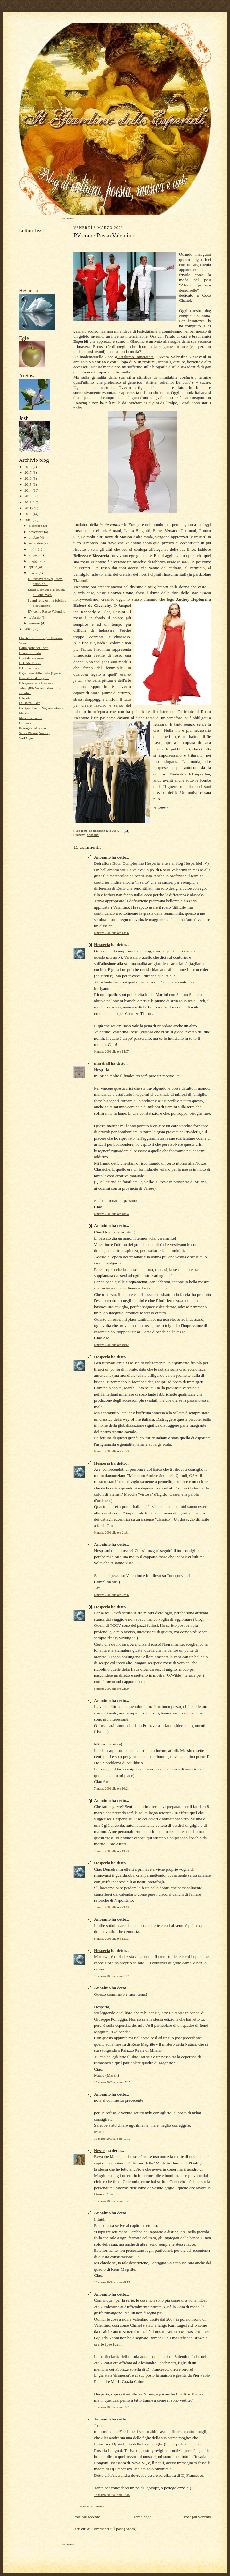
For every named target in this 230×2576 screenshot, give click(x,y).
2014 (28, 490)
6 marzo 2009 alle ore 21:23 (111, 1451)
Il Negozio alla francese (36, 683)
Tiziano (79, 580)
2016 (28, 478)
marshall (102, 1063)
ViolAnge (26, 738)
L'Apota (24, 698)
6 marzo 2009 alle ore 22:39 (111, 1688)
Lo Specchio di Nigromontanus (41, 708)
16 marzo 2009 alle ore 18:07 (112, 2495)
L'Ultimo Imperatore (135, 356)
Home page (142, 2517)
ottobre (34, 537)
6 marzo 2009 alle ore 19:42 (111, 1345)
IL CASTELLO (30, 663)
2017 (28, 472)
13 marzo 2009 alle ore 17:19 (112, 2138)
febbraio (35, 617)
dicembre (36, 525)
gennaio (35, 623)
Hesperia (102, 944)
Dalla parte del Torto (33, 648)
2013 (28, 496)
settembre (36, 543)
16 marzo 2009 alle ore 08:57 (112, 2282)
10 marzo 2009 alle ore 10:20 (112, 1976)
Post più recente (86, 2517)
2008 (28, 629)
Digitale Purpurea (31, 658)
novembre (36, 532)
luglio (33, 549)
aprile (33, 567)
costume (93, 835)
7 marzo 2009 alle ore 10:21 (111, 1788)
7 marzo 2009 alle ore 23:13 (111, 1907)
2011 (28, 508)
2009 (28, 520)
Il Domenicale (29, 668)
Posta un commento (92, 2506)
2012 (28, 502)
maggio (34, 561)
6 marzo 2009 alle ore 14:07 (111, 1051)
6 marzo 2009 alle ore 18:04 (111, 1214)
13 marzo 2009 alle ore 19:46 (112, 2201)
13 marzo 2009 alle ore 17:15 (112, 2082)
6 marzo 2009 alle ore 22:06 (111, 1595)
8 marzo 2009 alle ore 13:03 (111, 1938)
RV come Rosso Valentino (46, 611)
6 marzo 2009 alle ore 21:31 (111, 1532)
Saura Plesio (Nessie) (34, 733)
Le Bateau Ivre (29, 703)
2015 (28, 484)
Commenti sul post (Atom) (113, 2528)
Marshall (25, 713)
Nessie (99, 2150)
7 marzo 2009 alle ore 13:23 (111, 1851)
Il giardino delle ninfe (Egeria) (41, 673)
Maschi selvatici (30, 718)
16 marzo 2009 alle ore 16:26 (112, 2407)
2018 (28, 467)
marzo (34, 573)
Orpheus (25, 723)
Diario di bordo (30, 653)
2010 (28, 514)
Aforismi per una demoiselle (195, 288)
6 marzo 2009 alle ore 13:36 (111, 933)
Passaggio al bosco (32, 728)
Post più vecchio (197, 2517)
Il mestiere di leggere (34, 678)
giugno (34, 555)
